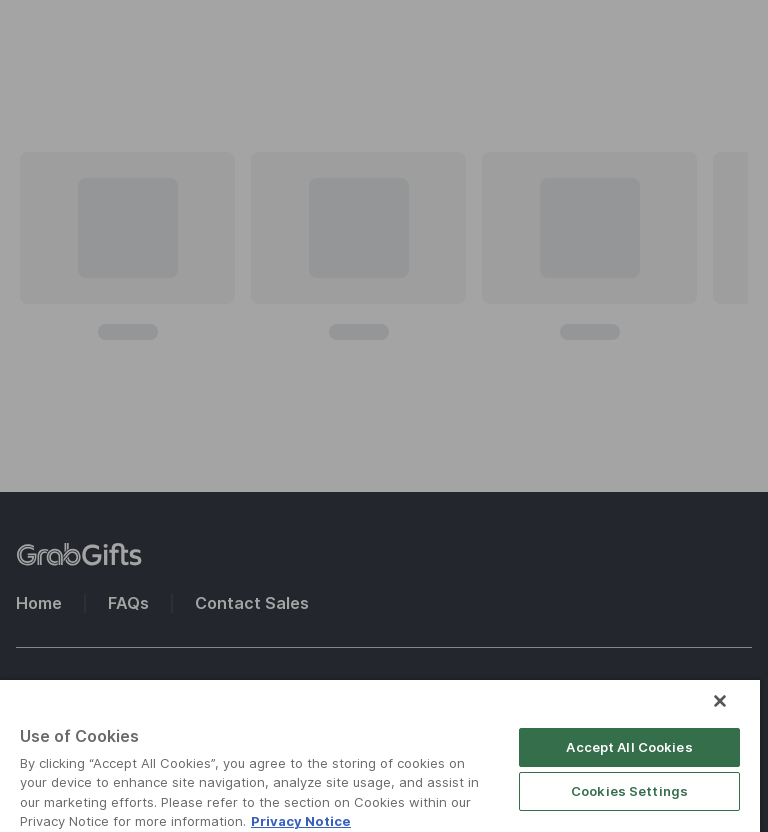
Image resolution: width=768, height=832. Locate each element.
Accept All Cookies (629, 747)
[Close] (720, 701)
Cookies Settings (629, 791)
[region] (380, 756)
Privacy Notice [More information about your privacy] (301, 821)
